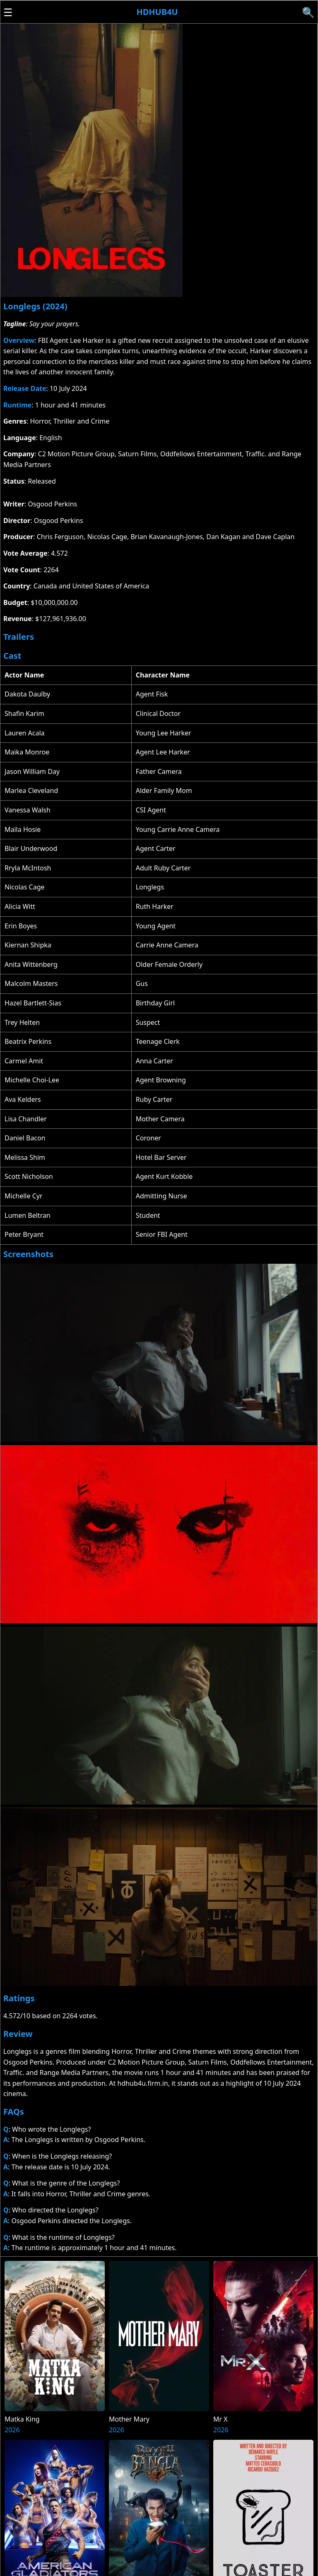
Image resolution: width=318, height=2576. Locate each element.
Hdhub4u (157, 11)
